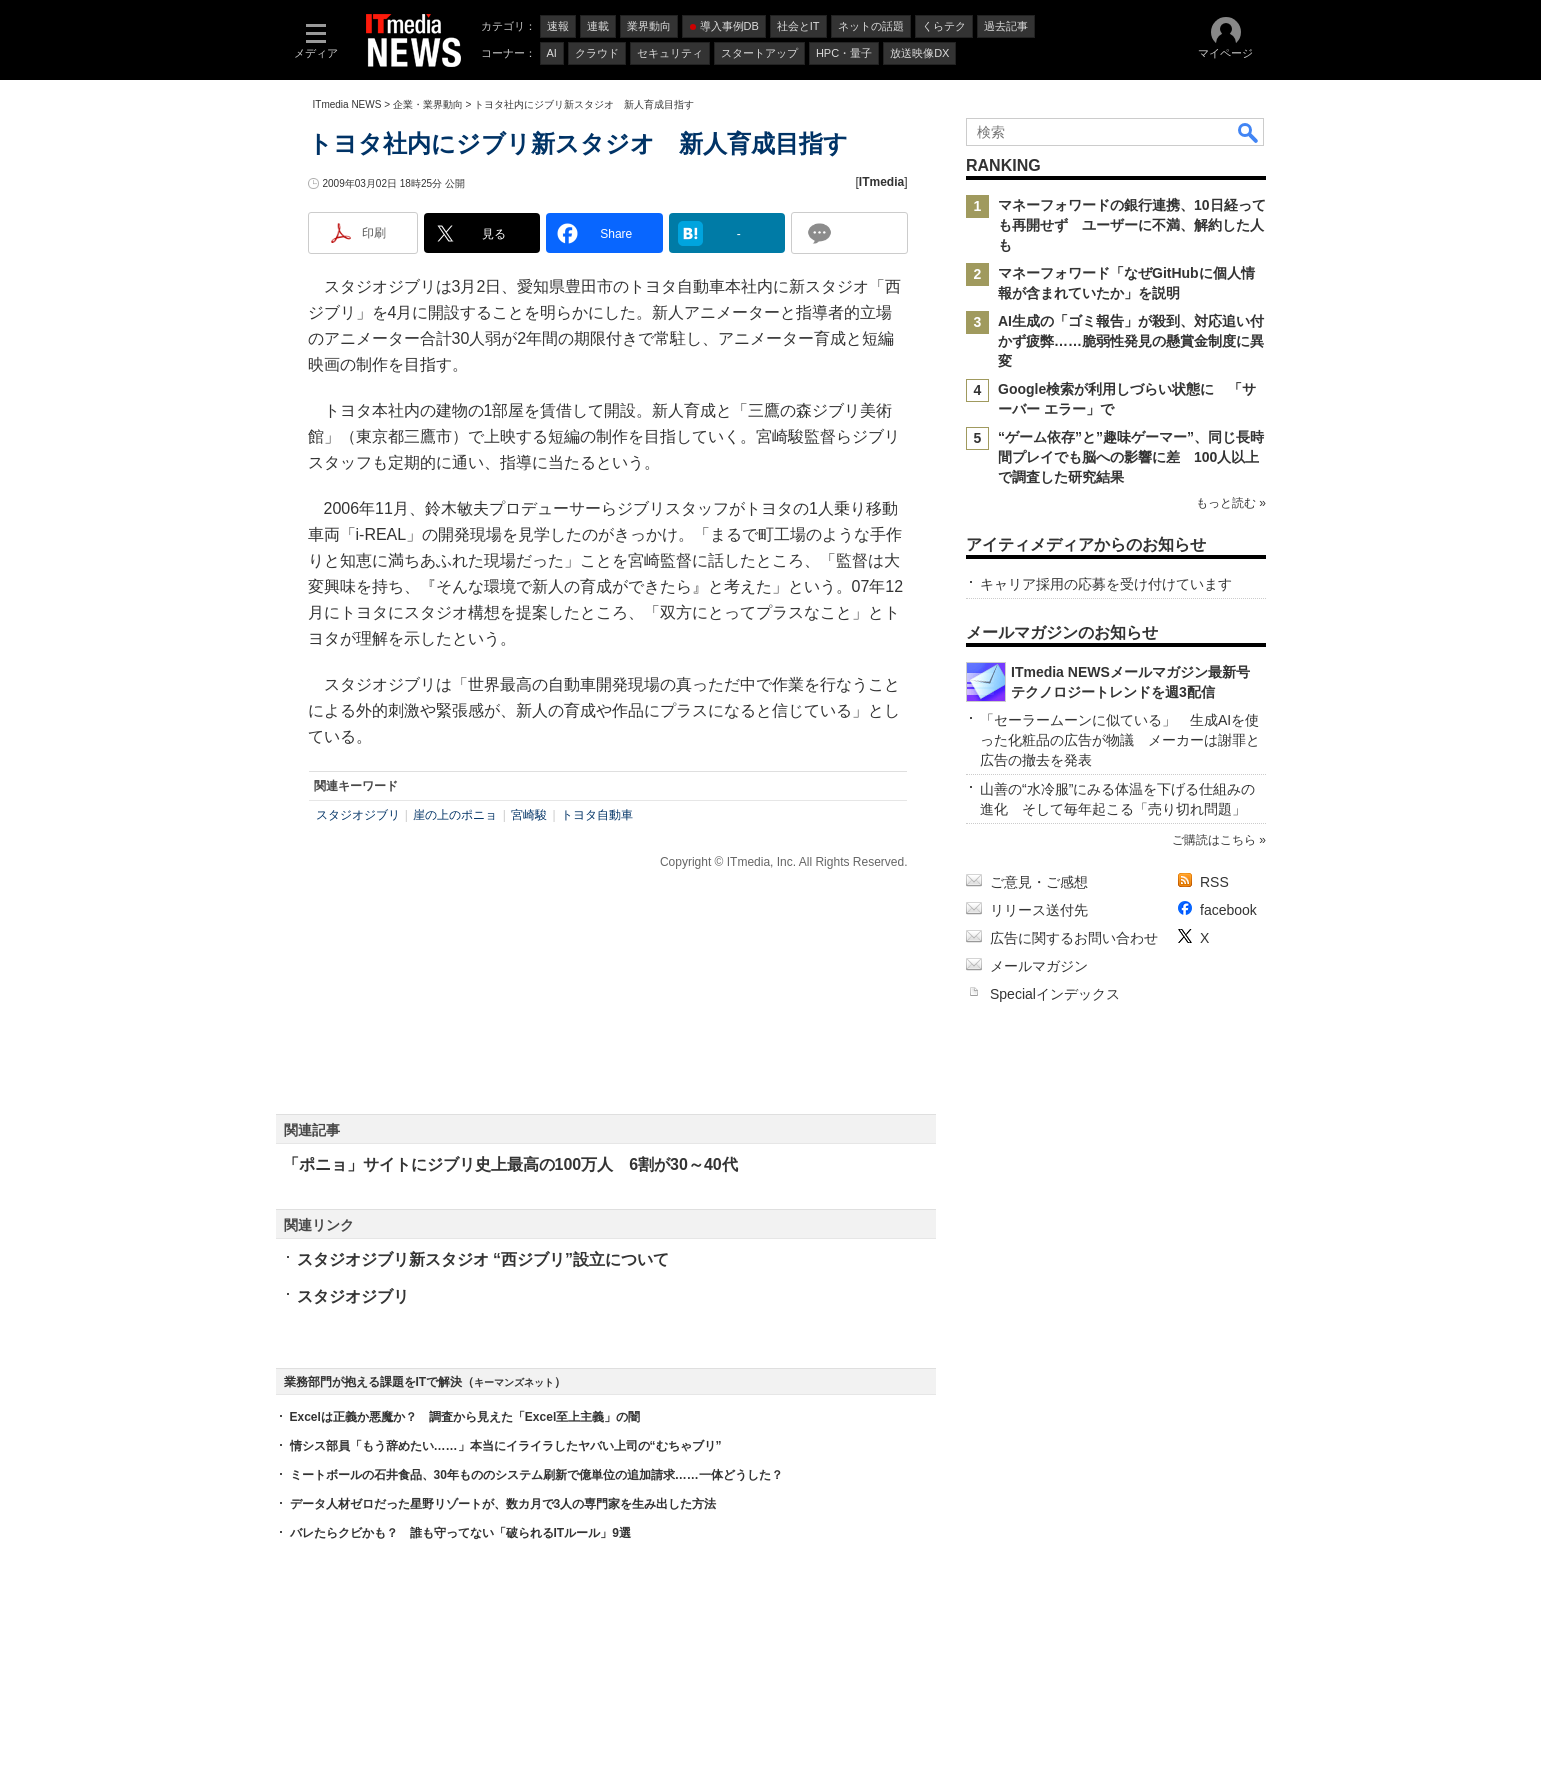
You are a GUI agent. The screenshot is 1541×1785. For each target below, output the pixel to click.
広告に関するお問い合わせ (1074, 938)
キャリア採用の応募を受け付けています (1106, 584)
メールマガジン (1039, 966)
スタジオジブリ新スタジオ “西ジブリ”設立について (483, 1259)
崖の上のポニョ (455, 815)
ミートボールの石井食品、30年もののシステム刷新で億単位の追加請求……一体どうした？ (536, 1475)
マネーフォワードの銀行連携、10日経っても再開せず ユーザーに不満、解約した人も (1132, 225)
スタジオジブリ (358, 815)
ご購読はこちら (1213, 840)
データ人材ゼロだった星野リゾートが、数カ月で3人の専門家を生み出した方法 (503, 1504)
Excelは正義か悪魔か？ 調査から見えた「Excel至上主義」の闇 (465, 1417)
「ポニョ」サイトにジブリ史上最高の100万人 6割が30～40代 (510, 1164)
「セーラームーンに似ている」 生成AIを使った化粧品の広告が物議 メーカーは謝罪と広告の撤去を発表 (1120, 740)
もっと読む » (1230, 503)
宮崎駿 (529, 815)
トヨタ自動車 (597, 815)
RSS (1214, 882)
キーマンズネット (514, 1382)
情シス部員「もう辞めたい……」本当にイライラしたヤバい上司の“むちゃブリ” (506, 1446)
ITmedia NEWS (347, 104)
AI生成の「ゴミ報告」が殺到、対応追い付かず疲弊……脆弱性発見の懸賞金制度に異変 (1131, 341)
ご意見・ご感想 (1039, 882)
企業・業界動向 (428, 104)
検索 (1249, 132)
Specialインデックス (1055, 994)
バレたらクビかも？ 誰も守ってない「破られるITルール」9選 (460, 1533)
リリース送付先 (1039, 910)
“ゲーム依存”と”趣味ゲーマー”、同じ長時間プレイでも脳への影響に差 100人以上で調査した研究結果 (1131, 457)
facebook (1228, 910)
